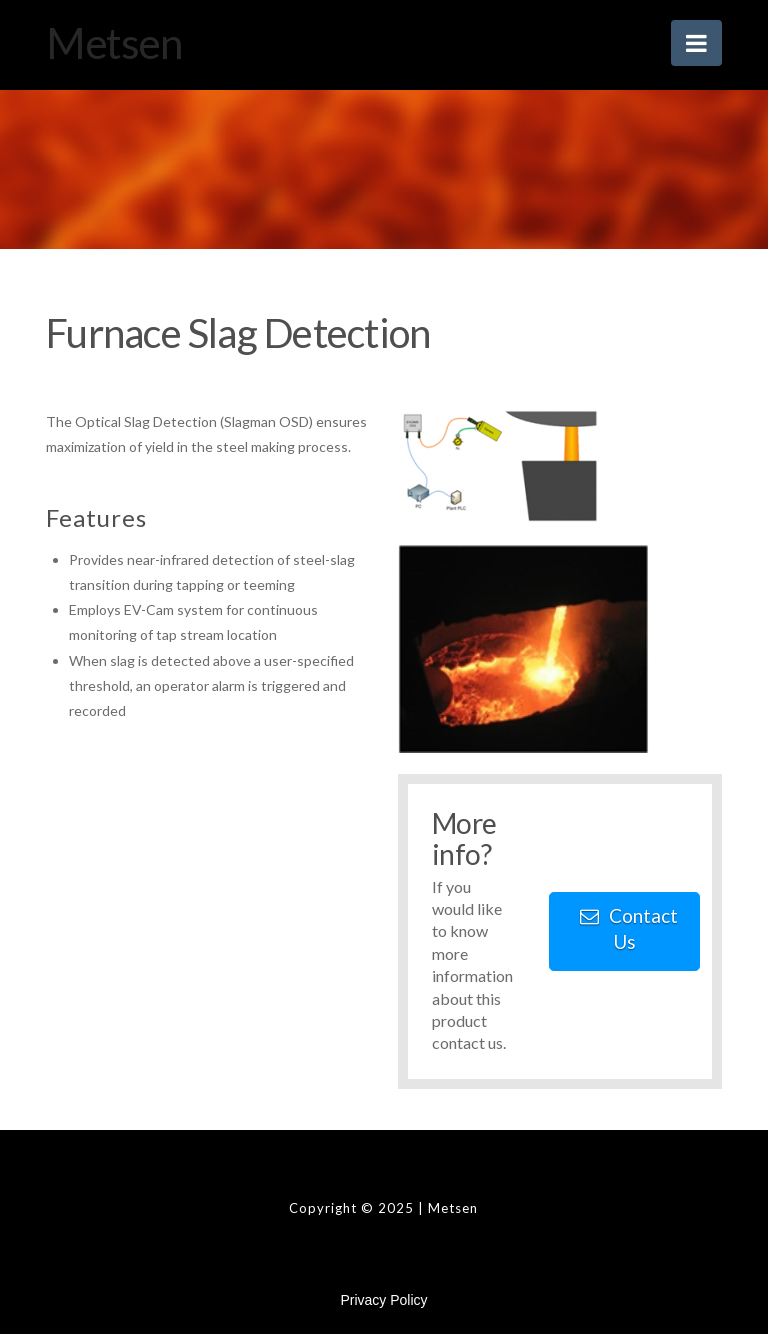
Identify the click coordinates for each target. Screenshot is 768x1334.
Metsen (113, 43)
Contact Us (629, 928)
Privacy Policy (383, 1300)
